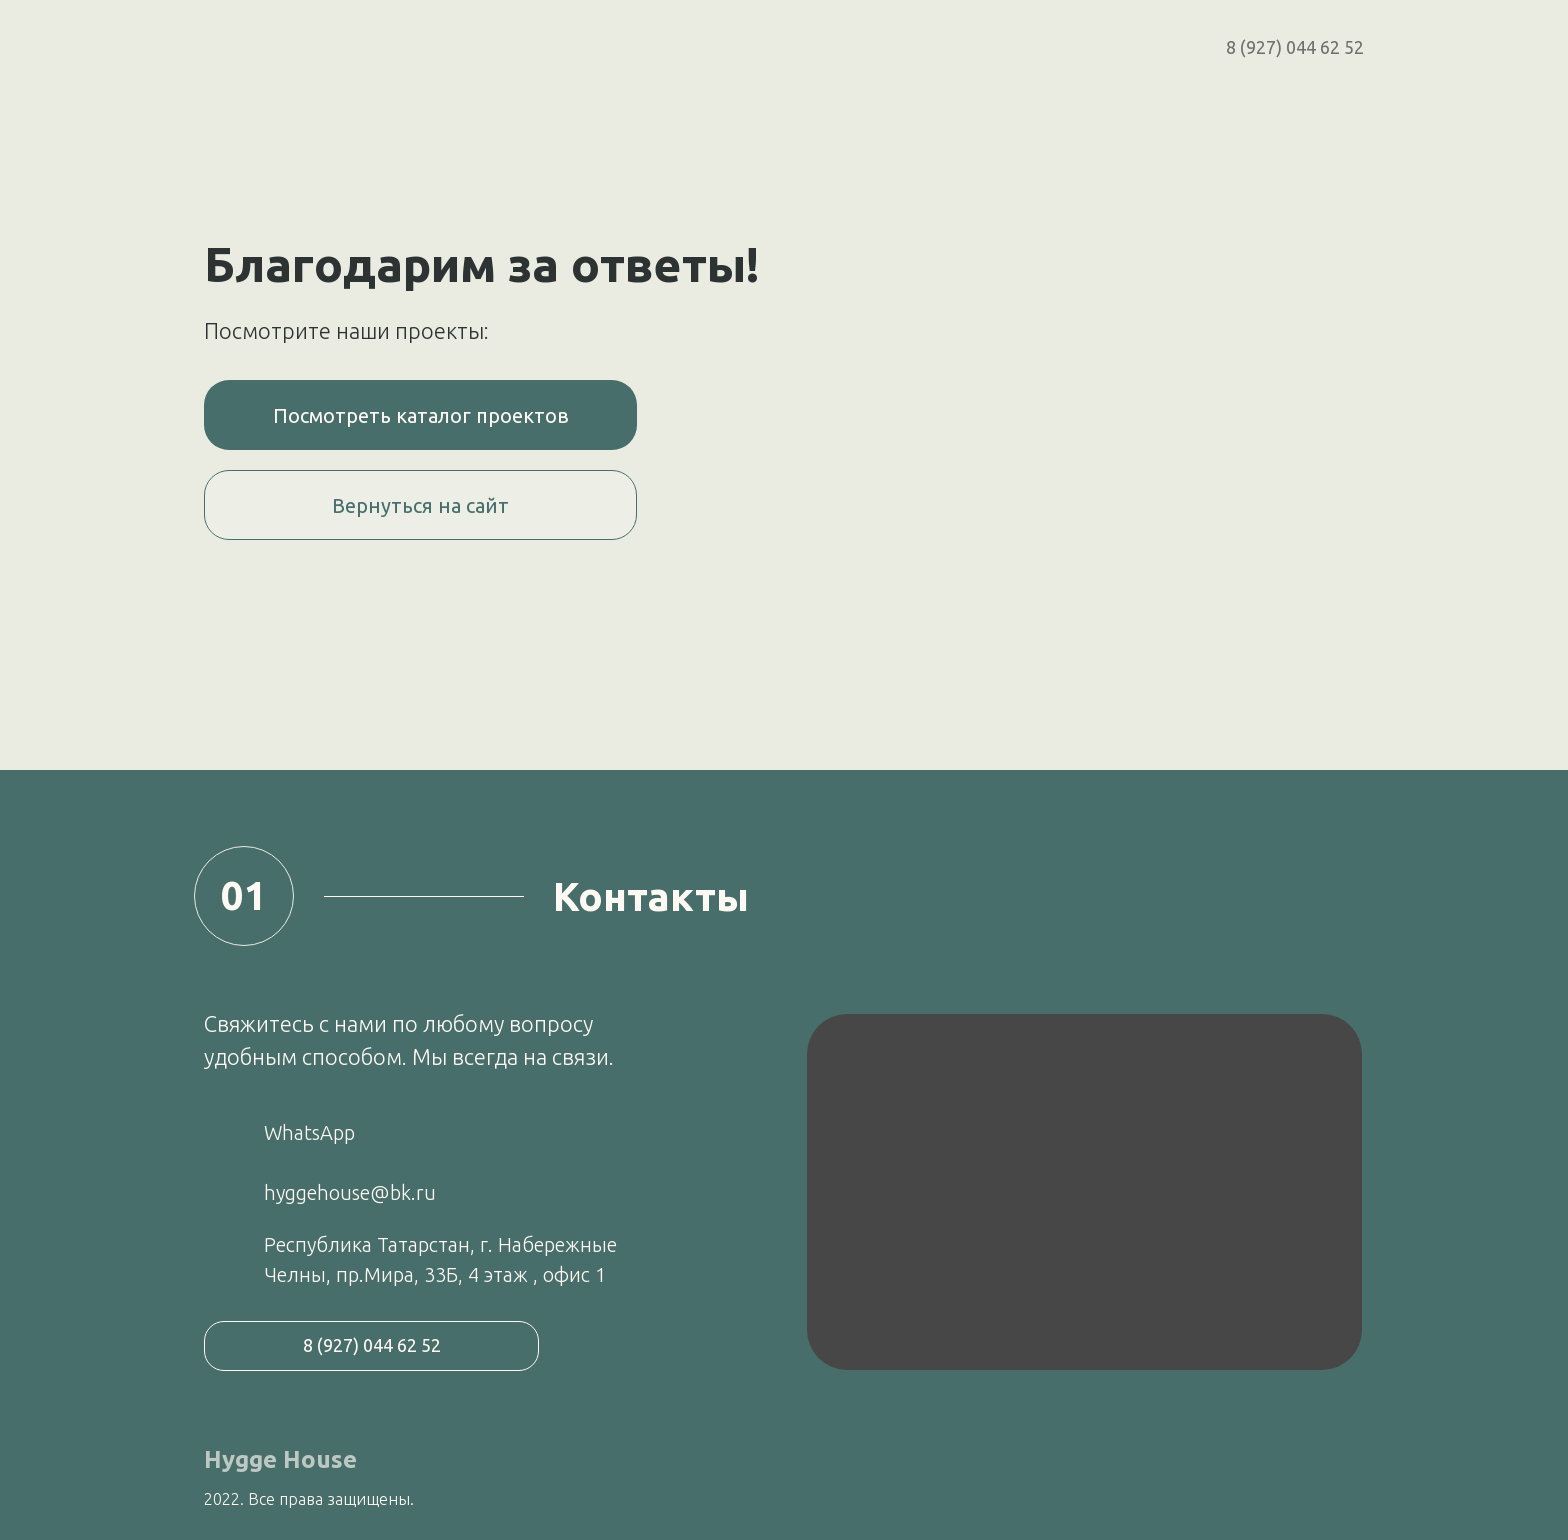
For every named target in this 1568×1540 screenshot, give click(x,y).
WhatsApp (309, 1132)
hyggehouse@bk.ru (350, 1192)
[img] (1084, 1192)
